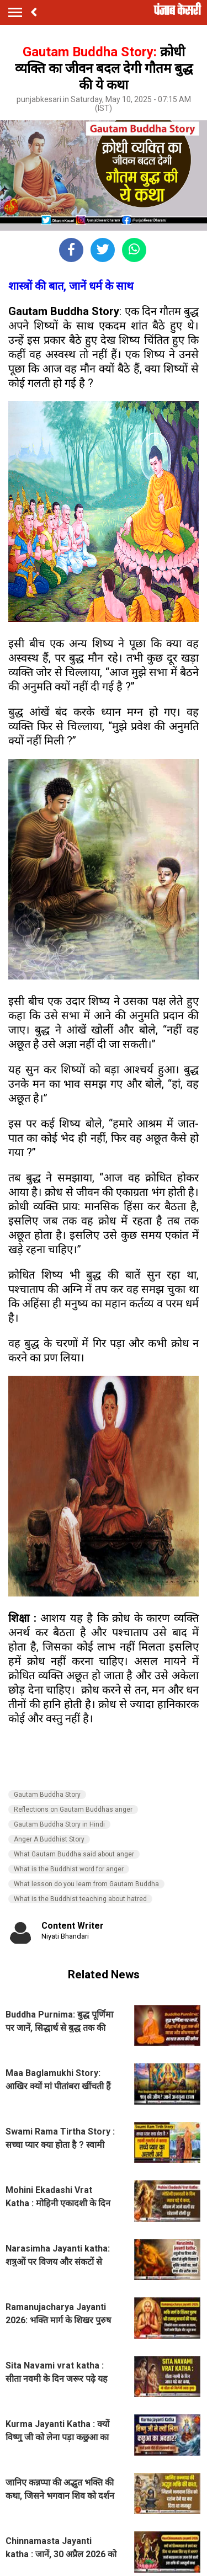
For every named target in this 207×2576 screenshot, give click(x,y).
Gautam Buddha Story (47, 1794)
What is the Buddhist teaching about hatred (80, 1899)
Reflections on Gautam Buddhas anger (73, 1809)
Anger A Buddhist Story (49, 1839)
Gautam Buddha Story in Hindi (59, 1824)
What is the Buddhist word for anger (69, 1869)
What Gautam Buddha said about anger (74, 1854)
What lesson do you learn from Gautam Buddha (86, 1884)
